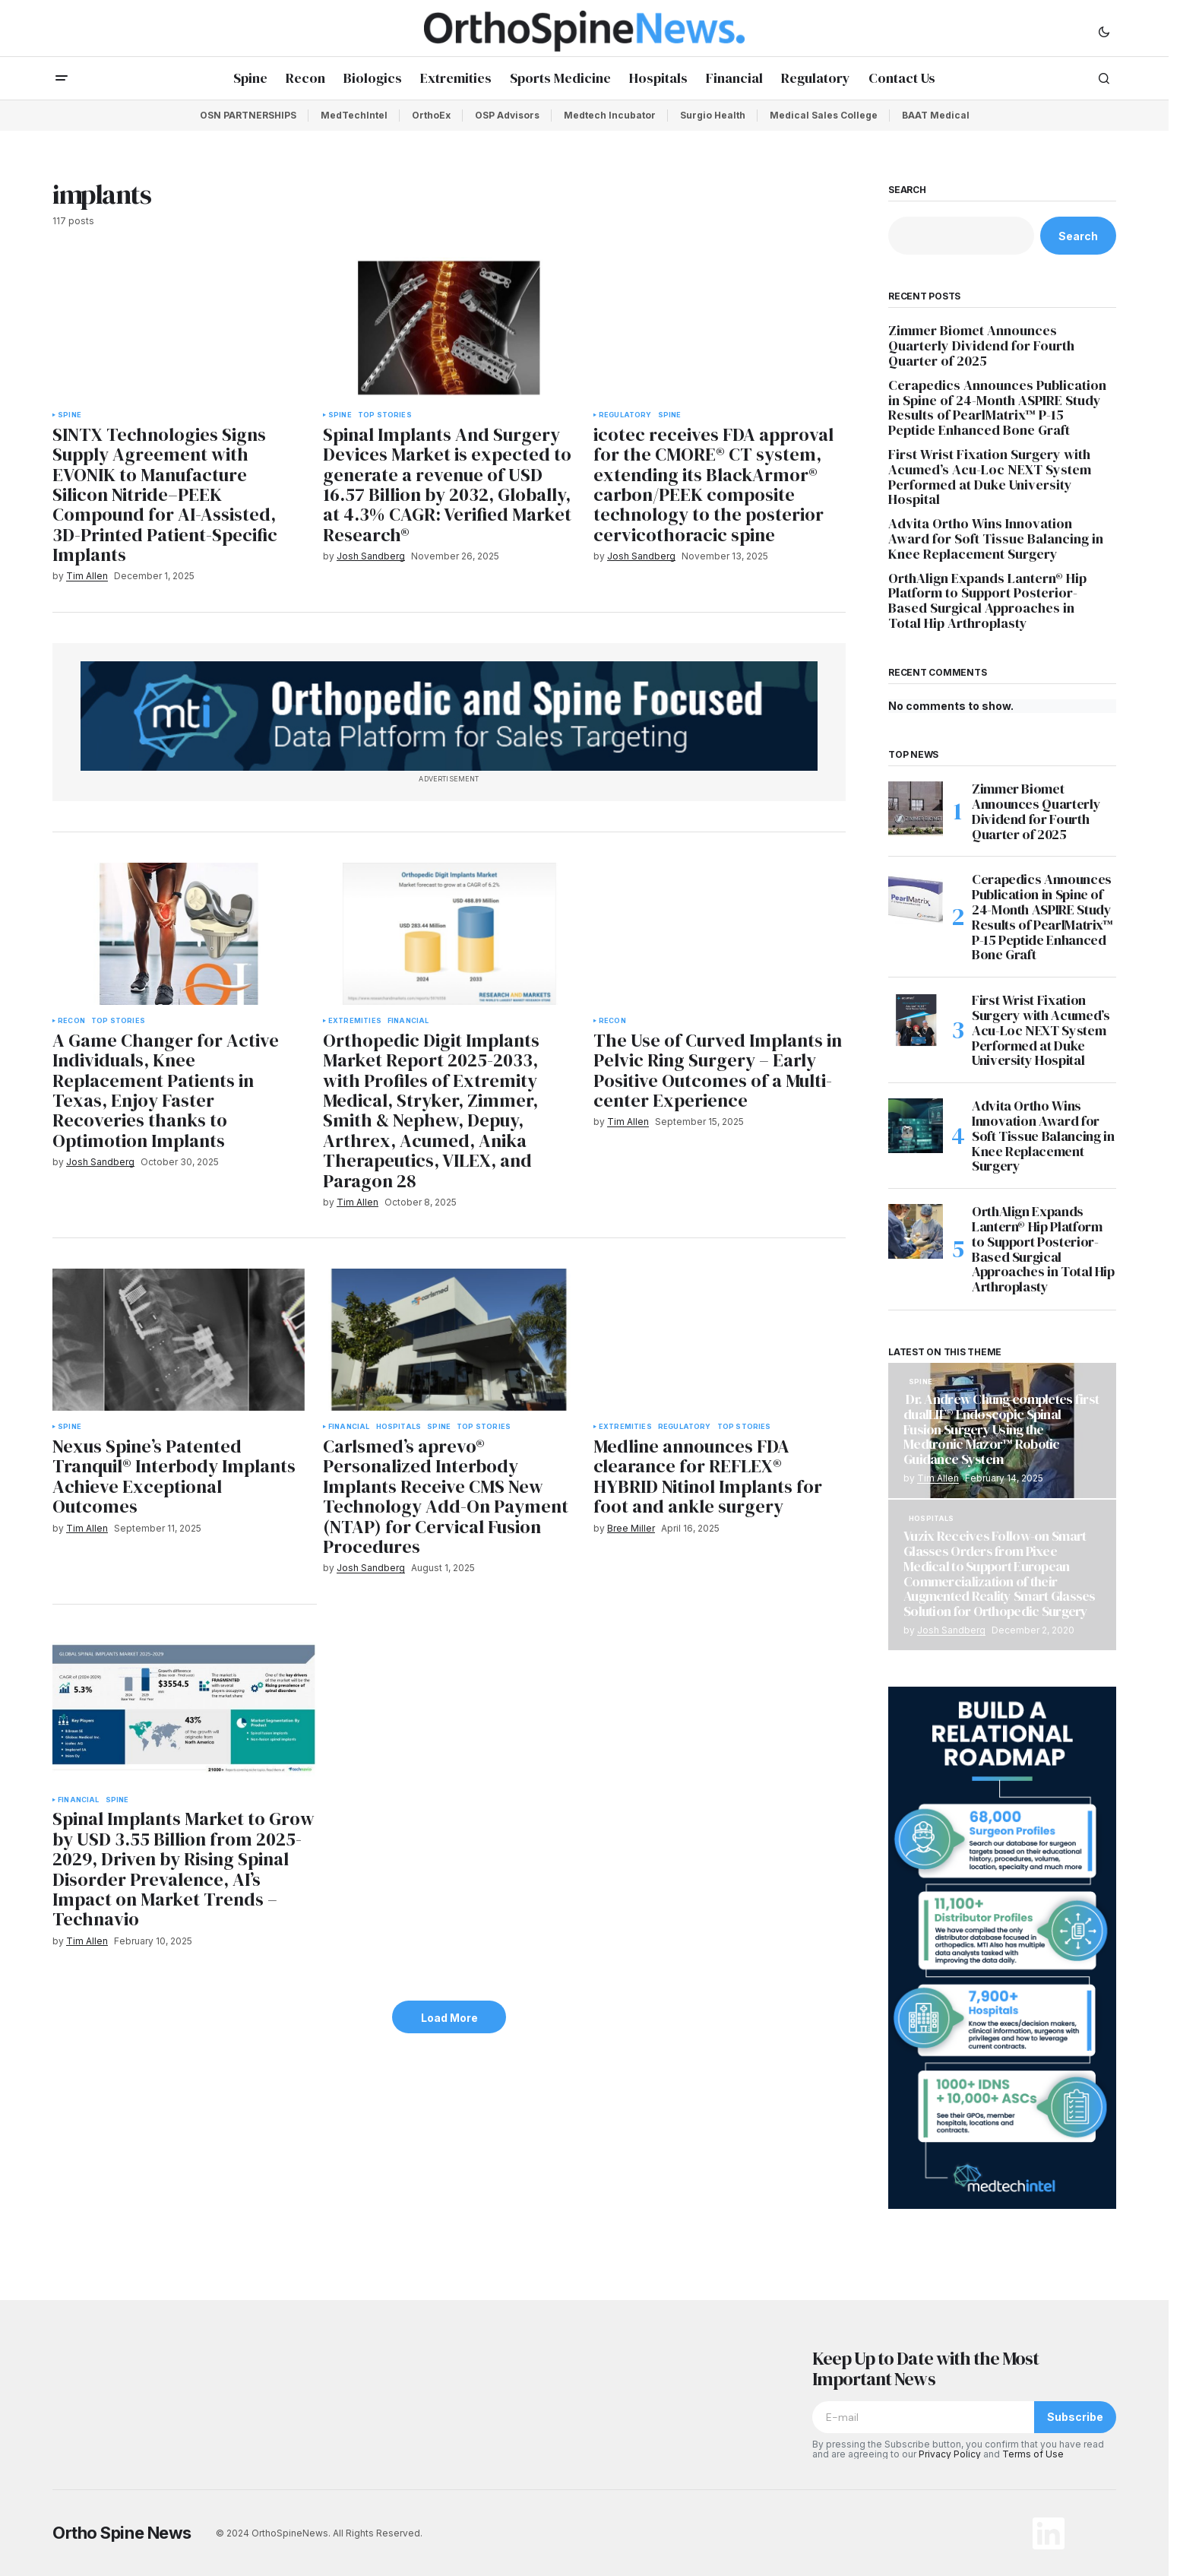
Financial (408, 1021)
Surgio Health (712, 115)
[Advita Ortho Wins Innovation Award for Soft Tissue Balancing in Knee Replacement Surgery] (915, 1125)
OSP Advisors (507, 115)
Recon (71, 1021)
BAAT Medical (936, 115)
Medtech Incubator (610, 115)
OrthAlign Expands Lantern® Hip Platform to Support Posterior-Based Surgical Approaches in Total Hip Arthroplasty (987, 601)
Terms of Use (1033, 2454)
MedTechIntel (354, 115)
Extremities (354, 1021)
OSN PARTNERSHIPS (248, 115)
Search (907, 190)
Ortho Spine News (121, 2533)
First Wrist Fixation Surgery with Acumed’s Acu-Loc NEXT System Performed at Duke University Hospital (989, 477)
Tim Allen (938, 1478)
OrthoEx (431, 115)
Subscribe (1075, 2416)
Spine (69, 415)
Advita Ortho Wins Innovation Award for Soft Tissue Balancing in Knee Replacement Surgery (995, 538)
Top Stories (385, 415)
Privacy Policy (950, 2454)
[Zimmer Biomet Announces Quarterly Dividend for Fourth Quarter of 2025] (915, 808)
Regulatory (625, 415)
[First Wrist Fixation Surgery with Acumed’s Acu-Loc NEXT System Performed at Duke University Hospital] (915, 1020)
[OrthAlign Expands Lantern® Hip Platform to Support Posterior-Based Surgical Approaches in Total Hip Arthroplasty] (915, 1231)
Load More (449, 2017)
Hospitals (399, 1427)
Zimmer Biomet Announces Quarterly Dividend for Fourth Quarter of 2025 (981, 345)
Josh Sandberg (951, 1630)
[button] (1104, 31)
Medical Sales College (824, 115)
